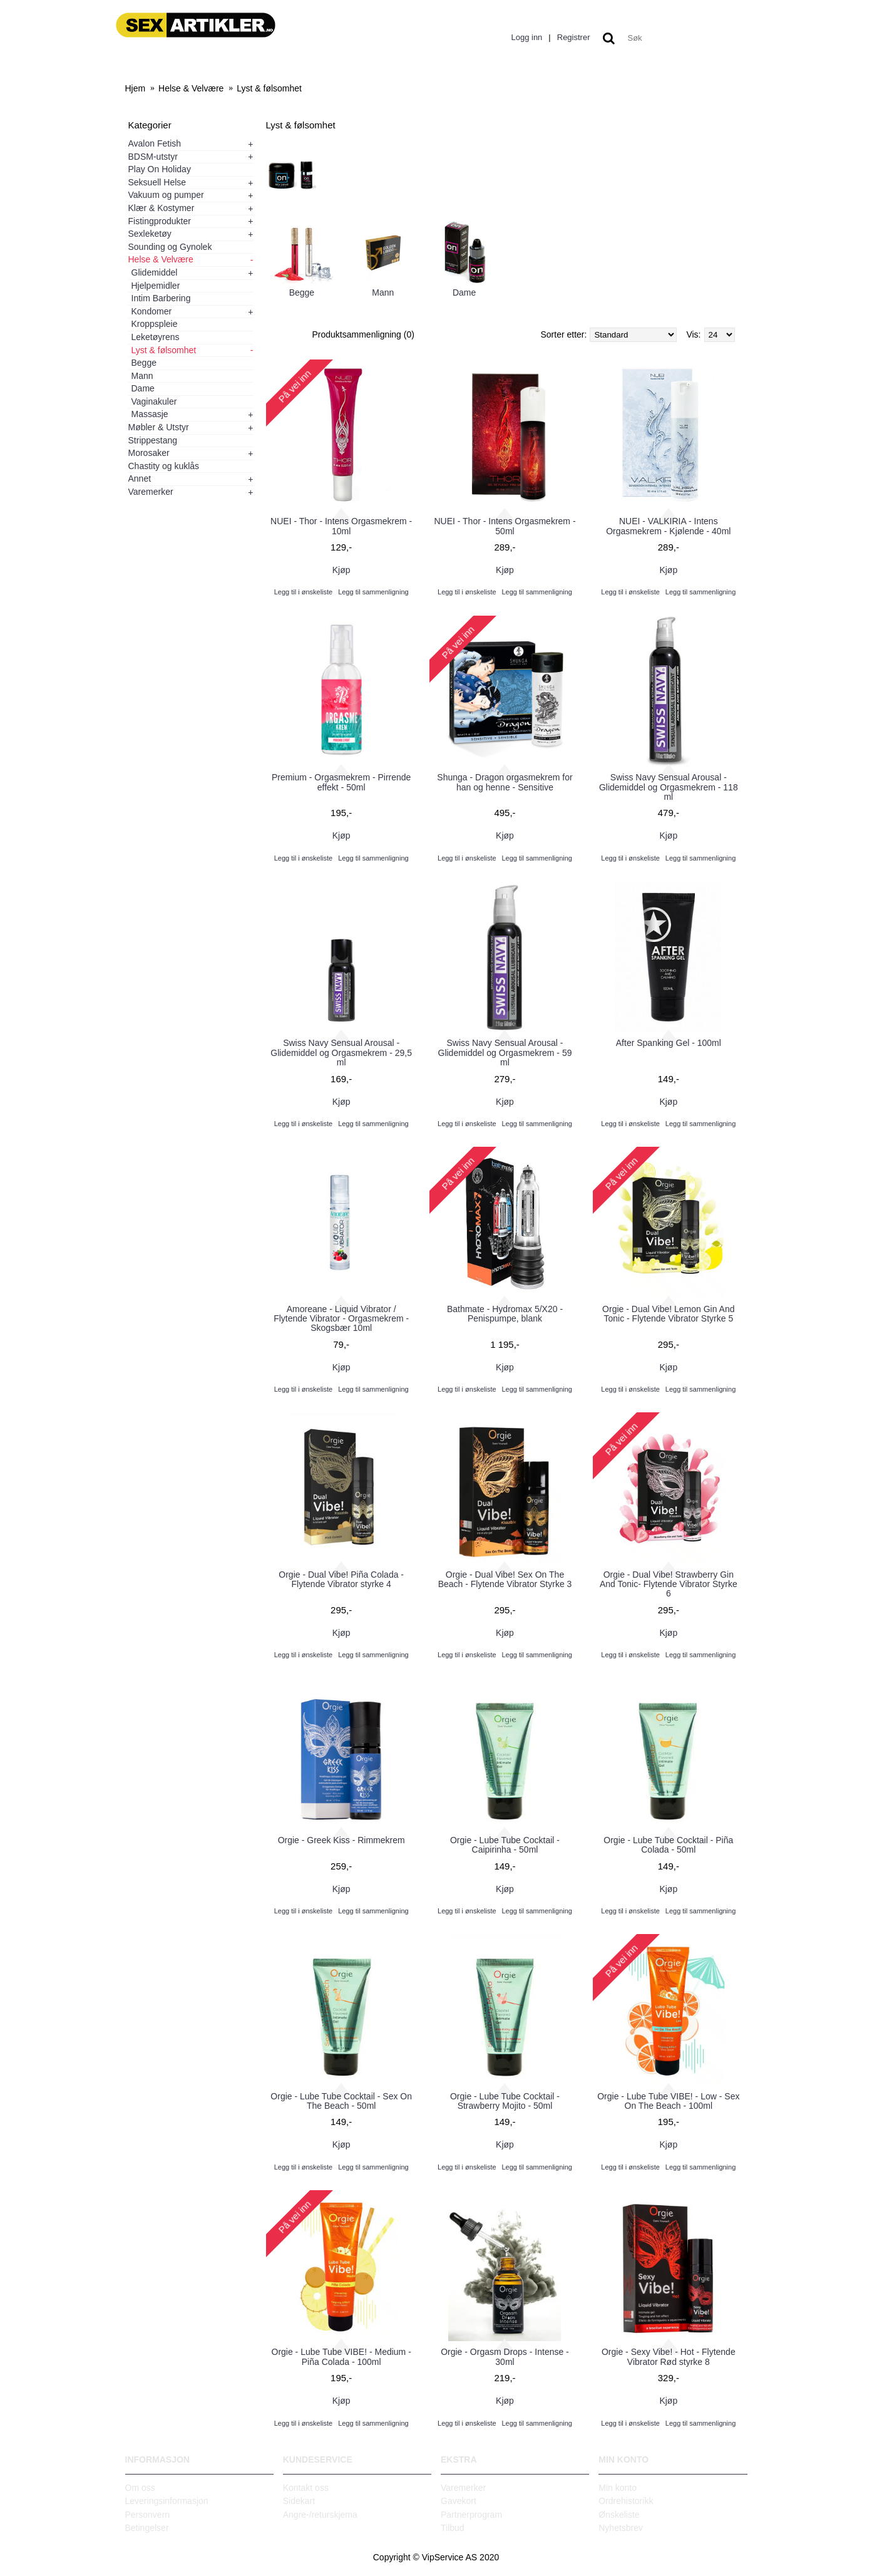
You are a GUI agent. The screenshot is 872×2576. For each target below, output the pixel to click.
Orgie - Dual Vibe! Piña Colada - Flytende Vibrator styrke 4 (341, 1579)
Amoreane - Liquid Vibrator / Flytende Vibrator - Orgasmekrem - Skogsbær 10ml (341, 1318)
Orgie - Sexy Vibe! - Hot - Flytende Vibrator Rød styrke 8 (669, 2356)
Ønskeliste (618, 2515)
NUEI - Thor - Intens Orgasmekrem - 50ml (504, 525)
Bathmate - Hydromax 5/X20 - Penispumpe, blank (505, 1313)
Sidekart (299, 2501)
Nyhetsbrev (620, 2528)
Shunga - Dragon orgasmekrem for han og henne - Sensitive (504, 782)
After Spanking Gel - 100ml (668, 1043)
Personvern (147, 2515)
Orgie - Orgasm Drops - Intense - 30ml (505, 2356)
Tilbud (452, 2528)
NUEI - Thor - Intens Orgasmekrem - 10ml (341, 525)
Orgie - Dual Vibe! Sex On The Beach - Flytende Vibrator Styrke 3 (505, 1579)
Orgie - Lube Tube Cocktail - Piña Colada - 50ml (668, 1844)
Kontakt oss (306, 2488)
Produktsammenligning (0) (363, 334)
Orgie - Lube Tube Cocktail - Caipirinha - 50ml (505, 1844)
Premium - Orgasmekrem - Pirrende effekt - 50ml (341, 782)
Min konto (617, 2488)
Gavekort (458, 2501)
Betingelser (147, 2528)
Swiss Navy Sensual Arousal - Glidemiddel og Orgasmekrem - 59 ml (505, 1052)
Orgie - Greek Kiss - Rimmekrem (341, 1840)
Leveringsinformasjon (166, 2501)
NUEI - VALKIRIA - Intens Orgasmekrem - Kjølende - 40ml (668, 525)
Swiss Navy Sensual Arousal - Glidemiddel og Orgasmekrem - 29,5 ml (341, 1052)
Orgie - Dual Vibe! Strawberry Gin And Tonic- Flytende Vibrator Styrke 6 (668, 1584)
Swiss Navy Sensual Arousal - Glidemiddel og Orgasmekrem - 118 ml (668, 787)
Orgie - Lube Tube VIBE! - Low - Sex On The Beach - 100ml (668, 2101)
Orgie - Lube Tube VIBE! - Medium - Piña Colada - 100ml (341, 2356)
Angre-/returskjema (320, 2515)
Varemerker (463, 2488)
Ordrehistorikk (625, 2501)
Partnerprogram (471, 2515)
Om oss (140, 2488)
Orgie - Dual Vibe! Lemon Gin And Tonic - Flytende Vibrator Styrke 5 (668, 1313)
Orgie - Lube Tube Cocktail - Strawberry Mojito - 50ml (505, 2101)
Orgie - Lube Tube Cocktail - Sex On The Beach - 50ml (341, 2101)
